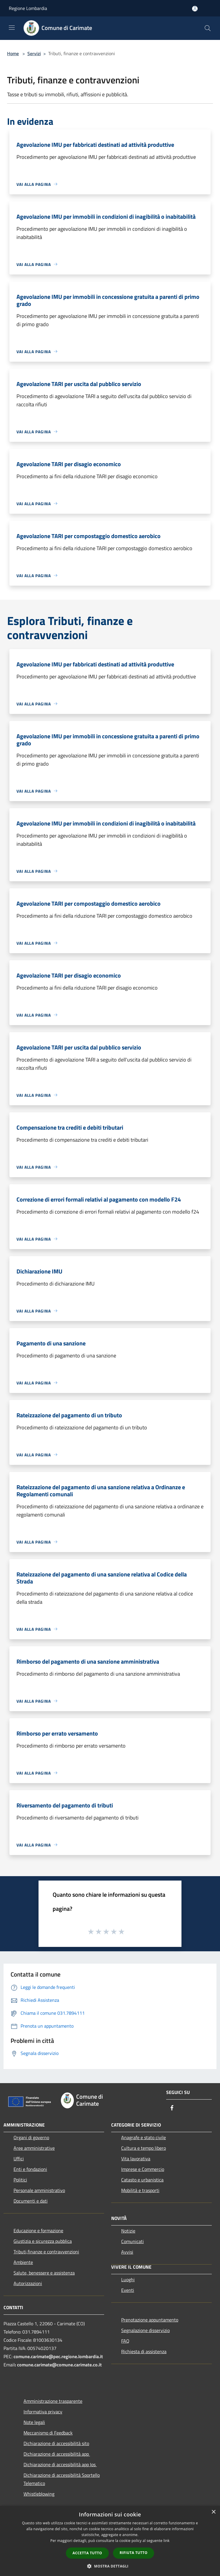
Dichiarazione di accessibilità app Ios (60, 2464)
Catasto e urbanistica (142, 2179)
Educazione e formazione (38, 2230)
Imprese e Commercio (142, 2169)
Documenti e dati (31, 2200)
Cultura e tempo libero (143, 2148)
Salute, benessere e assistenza (44, 2272)
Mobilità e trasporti (140, 2190)
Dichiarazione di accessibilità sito (56, 2443)
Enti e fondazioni (30, 2169)
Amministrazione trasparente (53, 2401)
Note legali (34, 2422)
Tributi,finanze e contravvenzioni (46, 2251)
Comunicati (132, 2241)
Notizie (128, 2230)
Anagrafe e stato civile (143, 2137)
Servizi (34, 53)
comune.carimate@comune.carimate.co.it (59, 2364)
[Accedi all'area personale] (195, 9)
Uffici (19, 2158)
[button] (110, 2566)
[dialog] (110, 2541)
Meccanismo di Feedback (48, 2432)
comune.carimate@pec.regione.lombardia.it (58, 2356)
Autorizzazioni (28, 2283)
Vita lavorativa (135, 2158)
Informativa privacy (43, 2411)
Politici (20, 2179)
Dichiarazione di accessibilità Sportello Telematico (62, 2479)
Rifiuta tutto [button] (134, 2552)
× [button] (213, 2512)
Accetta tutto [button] (87, 2552)
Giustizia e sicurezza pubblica (43, 2241)
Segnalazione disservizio (145, 2330)
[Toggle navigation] (11, 27)
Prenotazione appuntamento (149, 2319)
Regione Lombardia (28, 8)
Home (13, 53)
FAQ (125, 2340)
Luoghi (128, 2279)
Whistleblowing (39, 2493)
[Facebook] (172, 2108)
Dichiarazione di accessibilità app (57, 2453)
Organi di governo (31, 2137)
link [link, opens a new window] (167, 2540)
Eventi (127, 2290)
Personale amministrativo (39, 2190)
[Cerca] (207, 28)
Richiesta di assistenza (143, 2351)
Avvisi (127, 2251)
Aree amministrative (34, 2148)
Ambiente (23, 2262)
